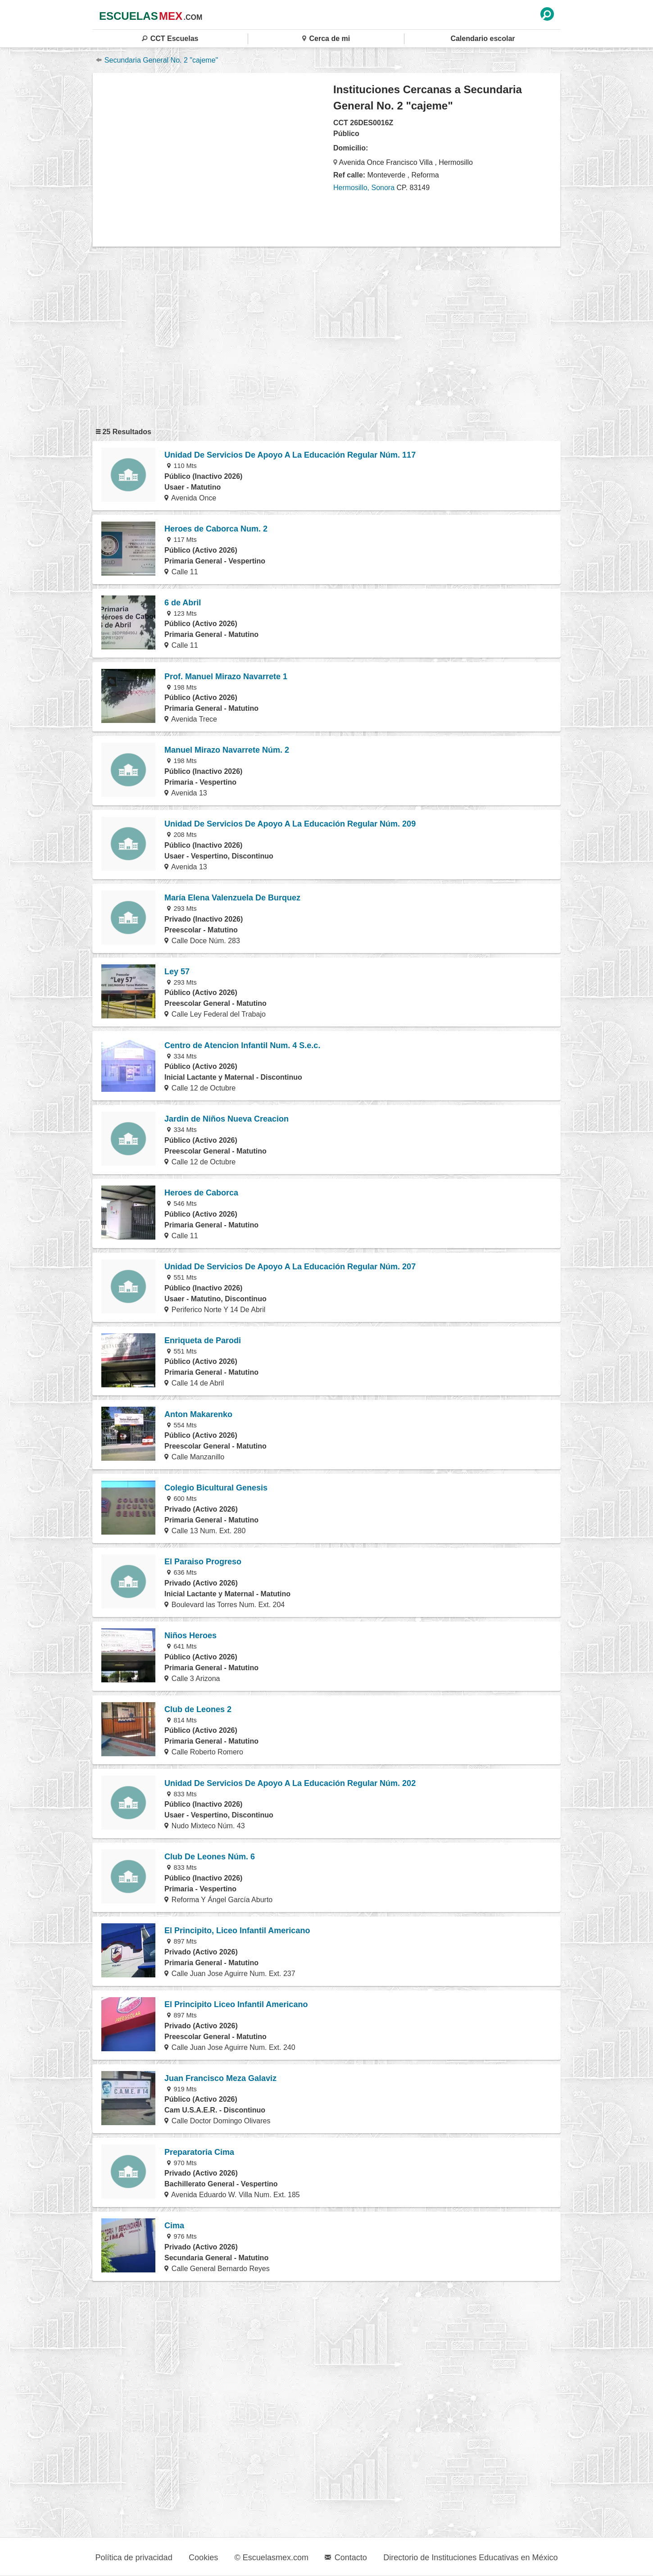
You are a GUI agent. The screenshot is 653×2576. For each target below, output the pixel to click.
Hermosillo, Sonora (364, 187)
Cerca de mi (326, 38)
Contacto (346, 2557)
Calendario (482, 38)
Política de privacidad (133, 2557)
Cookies (203, 2557)
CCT (170, 38)
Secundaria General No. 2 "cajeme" (157, 60)
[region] (213, 159)
